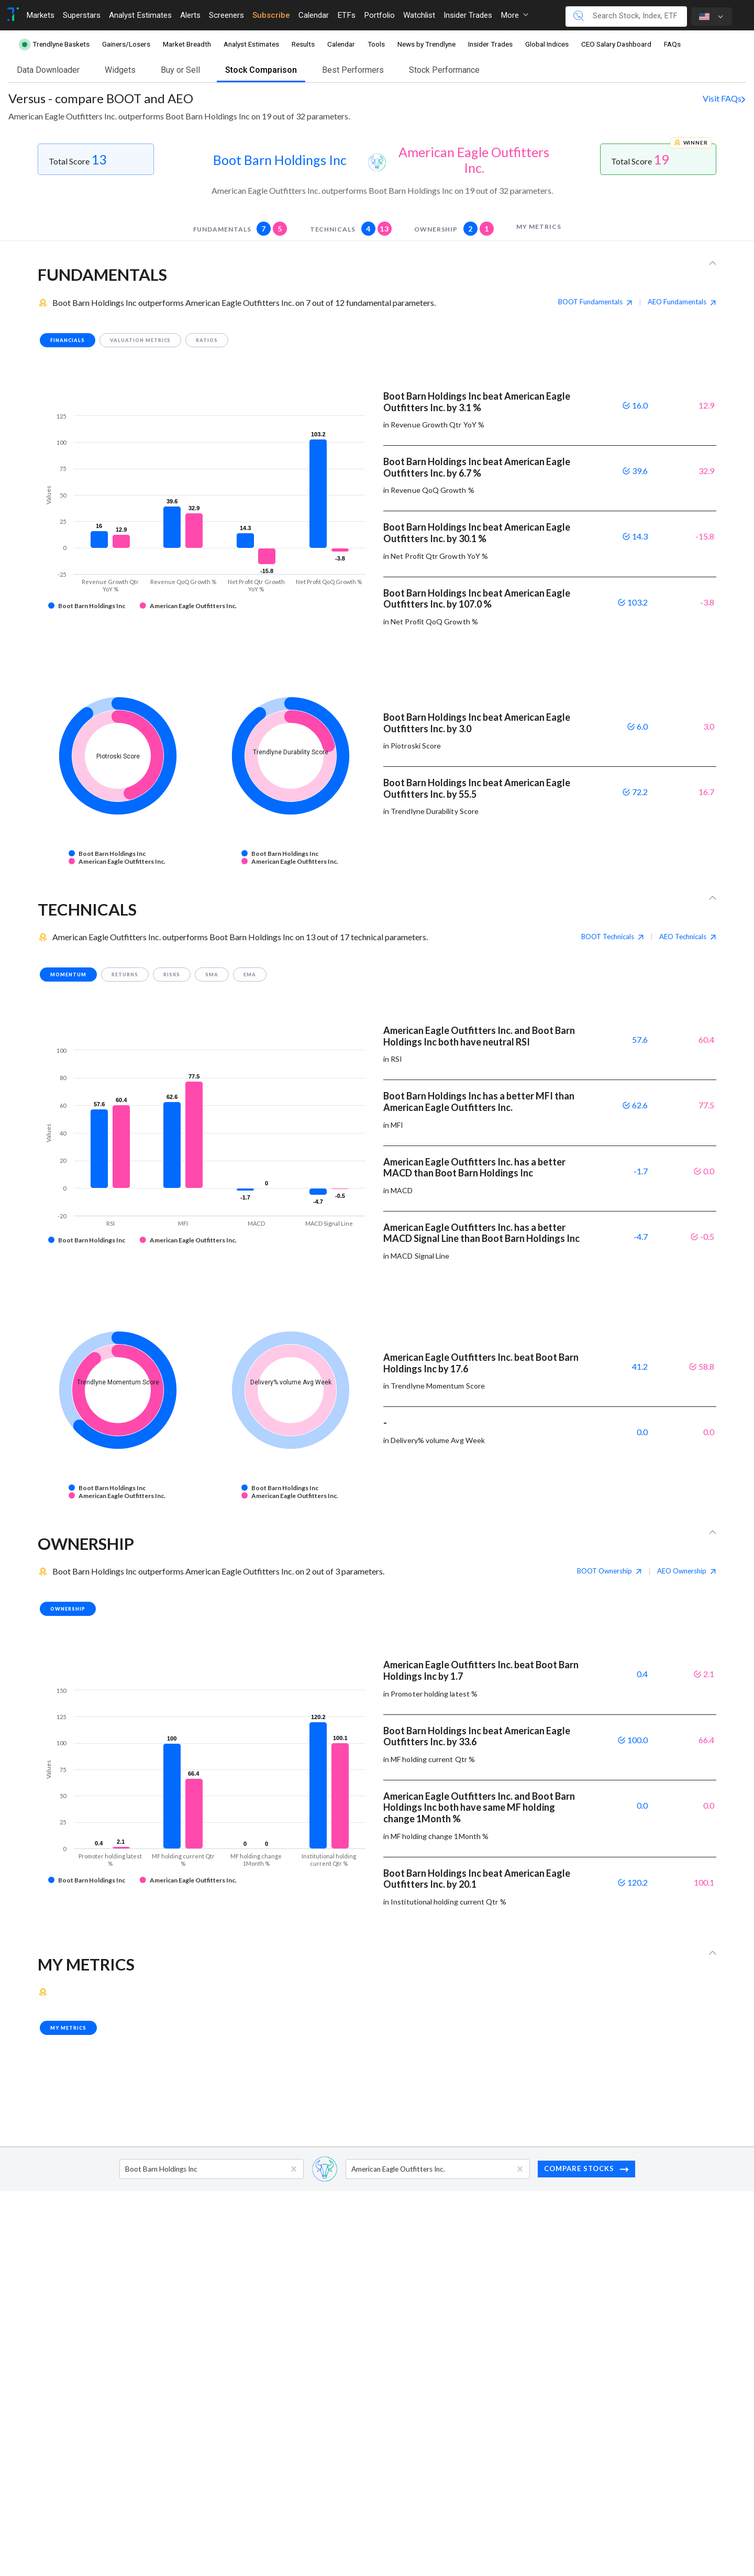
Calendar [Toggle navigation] (313, 15)
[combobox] (126, 2169)
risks (171, 974)
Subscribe (271, 15)
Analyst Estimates (251, 44)
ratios (207, 340)
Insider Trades (490, 44)
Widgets (120, 70)
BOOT (595, 302)
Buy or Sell (180, 70)
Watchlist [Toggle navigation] (419, 15)
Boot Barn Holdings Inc (280, 160)
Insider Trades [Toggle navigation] (467, 15)
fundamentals (240, 228)
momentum (68, 974)
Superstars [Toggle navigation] (82, 15)
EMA (249, 974)
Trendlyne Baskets (61, 44)
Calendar (341, 44)
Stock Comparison (261, 70)
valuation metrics (140, 340)
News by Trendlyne (426, 44)
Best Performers (353, 70)
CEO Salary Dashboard (616, 44)
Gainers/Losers (126, 44)
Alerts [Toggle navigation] (190, 15)
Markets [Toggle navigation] (40, 15)
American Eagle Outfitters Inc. (473, 159)
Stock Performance (444, 70)
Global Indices (547, 44)
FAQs (672, 44)
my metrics (538, 226)
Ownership (454, 228)
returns (125, 974)
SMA (211, 974)
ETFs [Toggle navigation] (346, 15)
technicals (351, 228)
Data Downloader (48, 70)
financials (67, 340)
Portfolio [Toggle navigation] (379, 15)
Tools (376, 44)
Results (303, 44)
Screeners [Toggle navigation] (226, 15)
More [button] (514, 15)
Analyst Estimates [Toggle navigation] (140, 15)
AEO (682, 302)
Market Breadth (187, 44)
